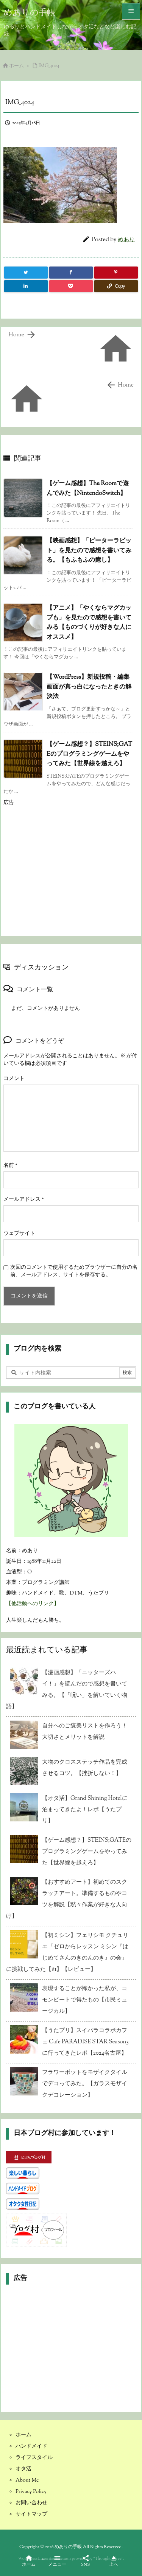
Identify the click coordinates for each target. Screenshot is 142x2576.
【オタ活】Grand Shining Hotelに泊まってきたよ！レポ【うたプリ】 (85, 1810)
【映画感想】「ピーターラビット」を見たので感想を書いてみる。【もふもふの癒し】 (89, 551)
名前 (10, 1165)
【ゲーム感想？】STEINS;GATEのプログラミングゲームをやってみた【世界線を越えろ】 (89, 754)
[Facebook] (71, 273)
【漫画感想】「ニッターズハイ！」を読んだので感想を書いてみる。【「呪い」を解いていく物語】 (66, 1690)
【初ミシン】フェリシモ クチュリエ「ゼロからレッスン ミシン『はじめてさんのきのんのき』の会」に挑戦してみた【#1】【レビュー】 (67, 1953)
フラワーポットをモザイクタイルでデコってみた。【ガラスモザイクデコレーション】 (84, 2084)
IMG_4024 (49, 66)
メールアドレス (23, 1199)
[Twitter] (26, 273)
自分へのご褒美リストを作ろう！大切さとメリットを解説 (84, 1731)
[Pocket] (71, 286)
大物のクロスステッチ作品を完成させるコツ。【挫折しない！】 (84, 1768)
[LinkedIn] (26, 286)
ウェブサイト (19, 1233)
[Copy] (116, 286)
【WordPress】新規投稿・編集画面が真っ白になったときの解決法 (89, 687)
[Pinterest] (116, 273)
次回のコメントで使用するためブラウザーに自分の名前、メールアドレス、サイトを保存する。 (73, 1271)
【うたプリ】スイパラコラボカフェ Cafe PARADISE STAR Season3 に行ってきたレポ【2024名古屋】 (85, 2042)
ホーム (16, 66)
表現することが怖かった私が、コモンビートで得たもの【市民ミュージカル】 (84, 2000)
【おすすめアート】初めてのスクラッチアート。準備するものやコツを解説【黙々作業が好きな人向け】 (66, 1899)
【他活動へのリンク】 (32, 1604)
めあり (126, 240)
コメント (14, 1079)
